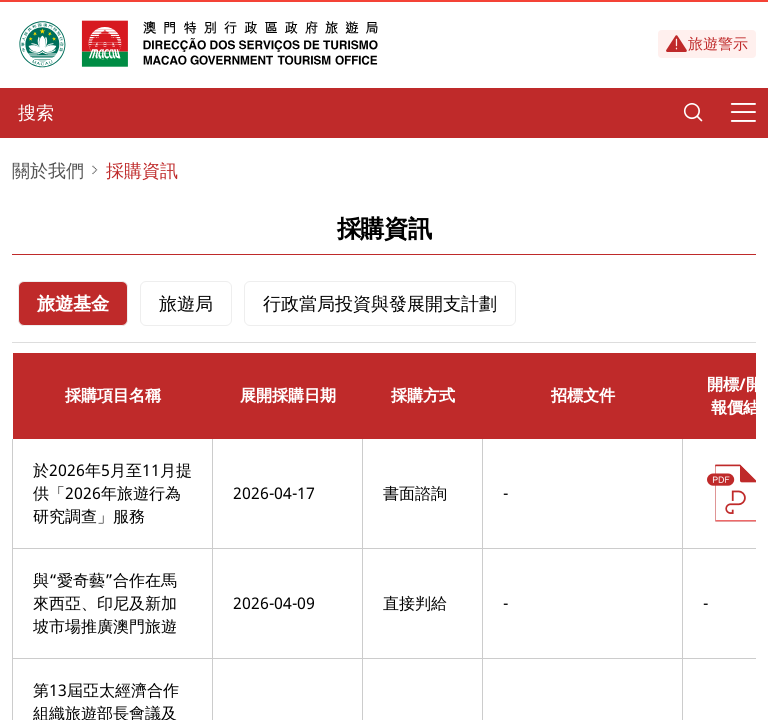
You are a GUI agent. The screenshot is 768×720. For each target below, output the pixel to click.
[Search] (693, 113)
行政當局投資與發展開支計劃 (380, 303)
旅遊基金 (73, 303)
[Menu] (743, 113)
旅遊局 (186, 303)
